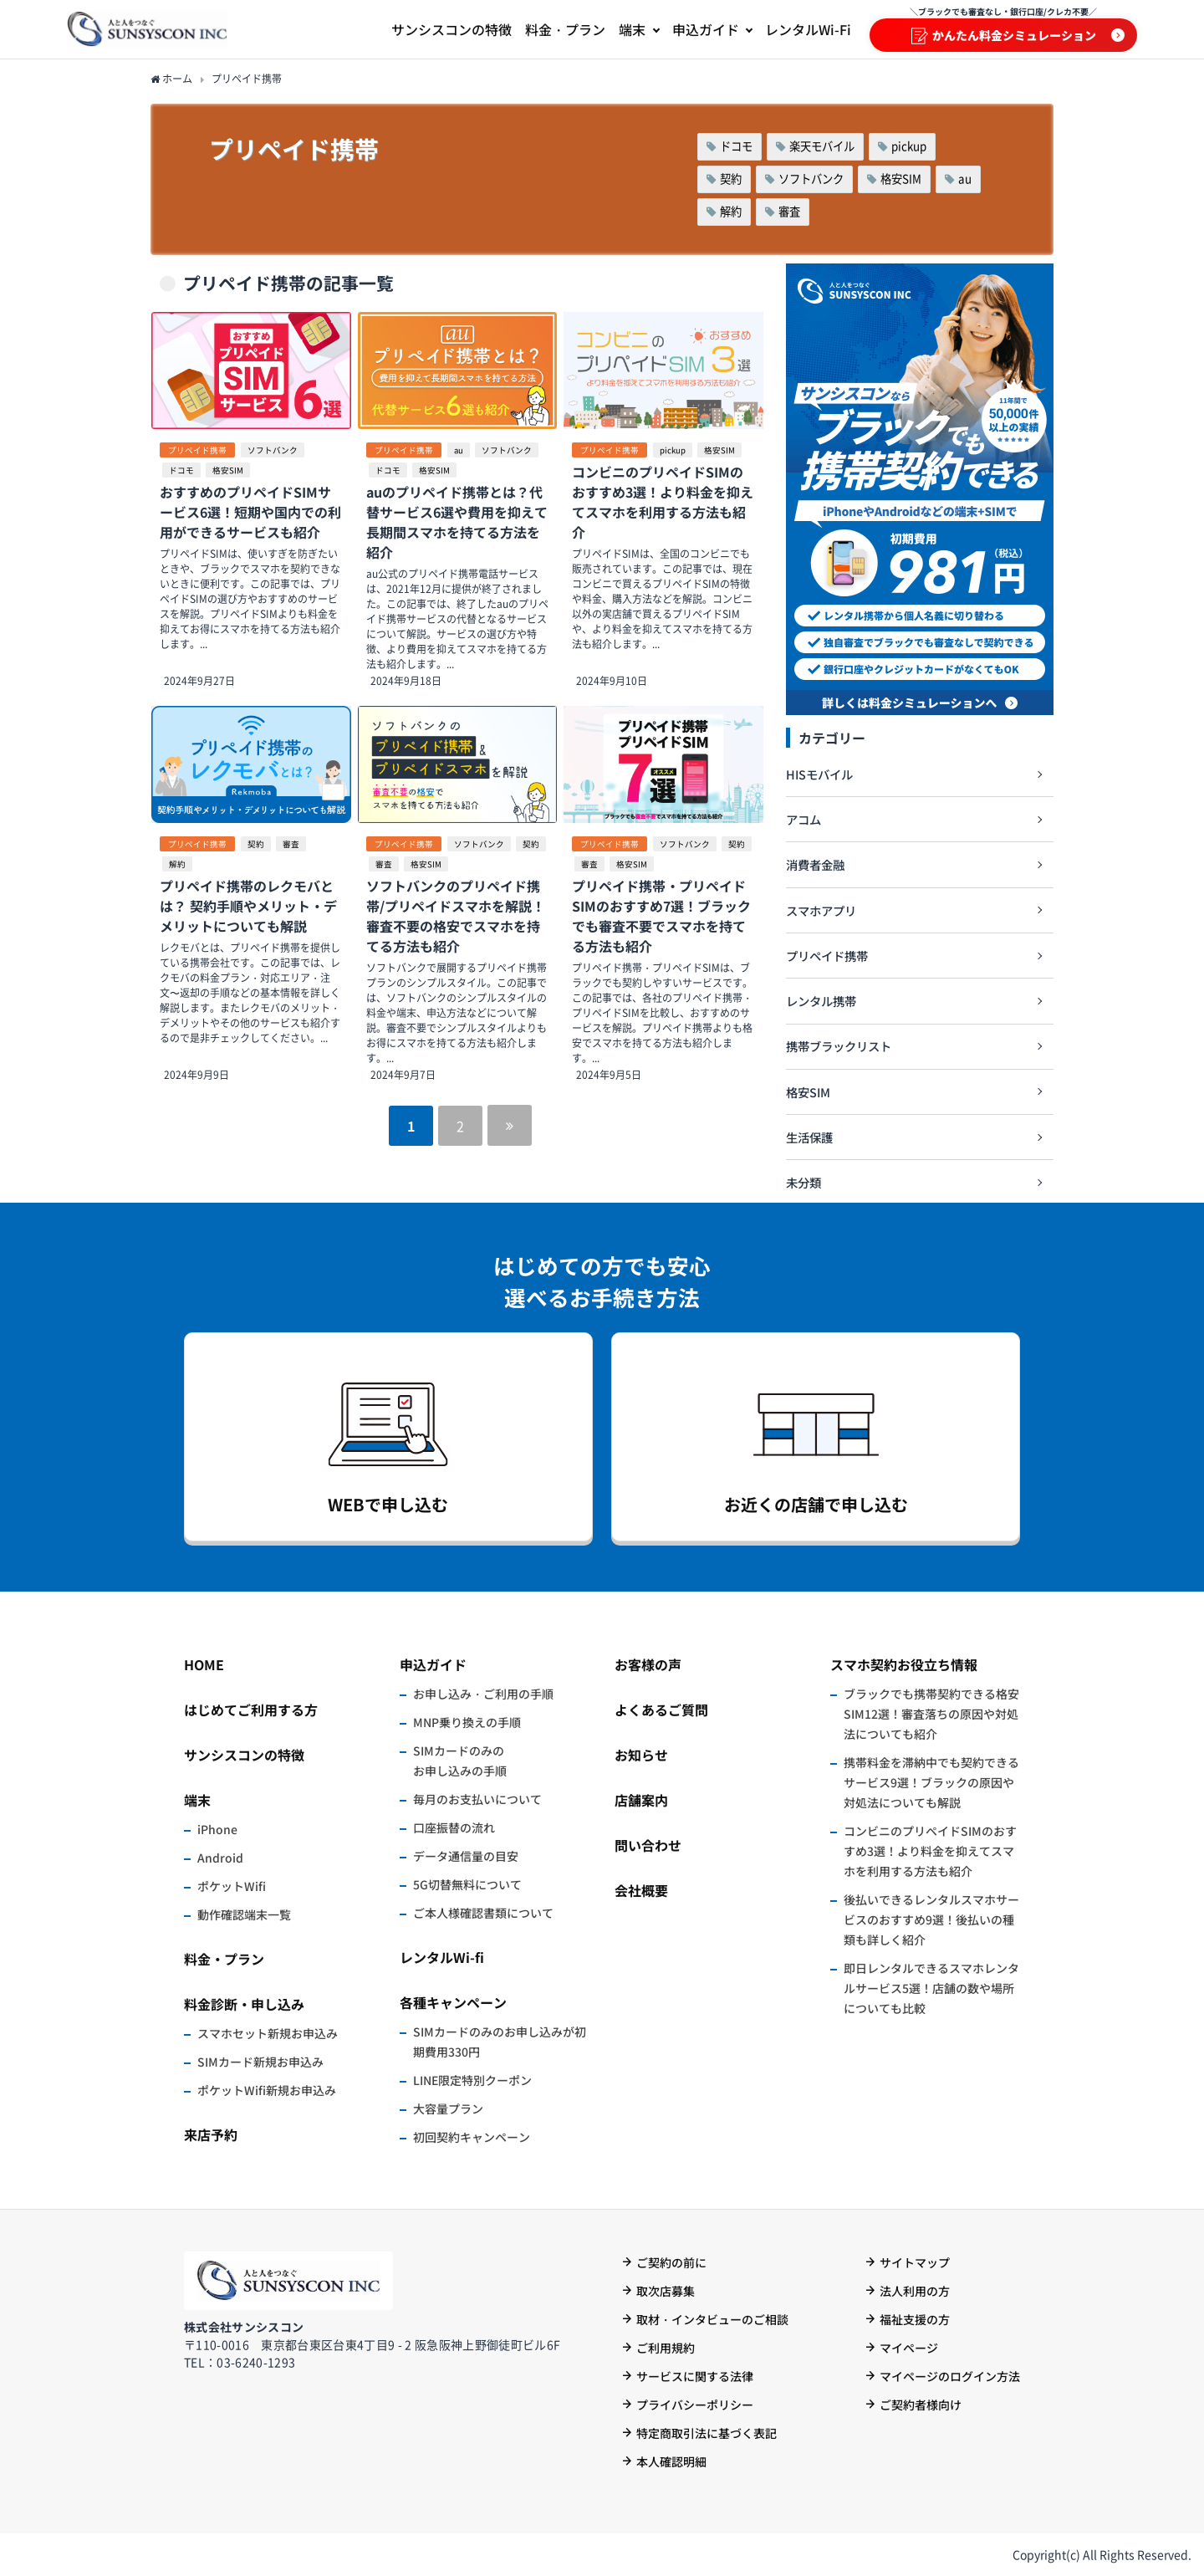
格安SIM (900, 179)
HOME (204, 1664)
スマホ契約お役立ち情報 (903, 1664)
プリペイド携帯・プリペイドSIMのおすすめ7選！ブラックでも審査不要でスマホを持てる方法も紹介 (661, 916)
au (965, 179)
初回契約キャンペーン (471, 2137)
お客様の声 (648, 1664)
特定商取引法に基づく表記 (706, 2433)
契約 (731, 179)
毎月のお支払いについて (477, 1799)
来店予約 (210, 2134)
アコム (803, 819)
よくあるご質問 (661, 1709)
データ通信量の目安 (465, 1856)
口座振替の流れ (454, 1827)
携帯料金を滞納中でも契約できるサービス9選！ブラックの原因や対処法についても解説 (931, 1782)
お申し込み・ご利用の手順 (483, 1693)
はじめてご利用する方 (251, 1709)
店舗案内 (641, 1800)
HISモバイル (819, 774)
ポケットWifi (231, 1886)
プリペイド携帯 (197, 450)
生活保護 (809, 1137)
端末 (197, 1800)
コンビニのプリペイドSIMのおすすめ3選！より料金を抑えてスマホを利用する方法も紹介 (662, 502)
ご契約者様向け (921, 2404)
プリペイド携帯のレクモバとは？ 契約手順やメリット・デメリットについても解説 (248, 906)
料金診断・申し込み (244, 2004)
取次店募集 (665, 2290)
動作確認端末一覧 (244, 1914)
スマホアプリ (821, 910)
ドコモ (736, 146)
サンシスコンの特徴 (244, 1755)
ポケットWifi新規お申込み (266, 2090)
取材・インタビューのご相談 (712, 2319)
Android (220, 1857)
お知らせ (641, 1755)
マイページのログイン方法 (950, 2376)
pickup (908, 146)
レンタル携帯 (821, 1000)
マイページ (909, 2347)
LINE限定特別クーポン (472, 2080)
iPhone (217, 1829)
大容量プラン (448, 2108)
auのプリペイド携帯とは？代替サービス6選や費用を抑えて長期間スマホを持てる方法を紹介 (457, 522)
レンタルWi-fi (442, 1957)
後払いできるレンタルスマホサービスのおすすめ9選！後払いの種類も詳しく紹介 (931, 1919)
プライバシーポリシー (694, 2404)
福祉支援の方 (915, 2319)
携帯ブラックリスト (838, 1046)
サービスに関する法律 (694, 2376)
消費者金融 (815, 864)
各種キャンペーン (453, 2002)
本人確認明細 (671, 2461)
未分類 (803, 1182)
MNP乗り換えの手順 (467, 1722)
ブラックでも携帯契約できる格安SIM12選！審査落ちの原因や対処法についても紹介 (931, 1713)
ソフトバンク (811, 179)
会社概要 (641, 1890)
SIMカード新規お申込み (260, 2061)
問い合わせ (648, 1845)
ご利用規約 (665, 2347)
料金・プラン (224, 1959)
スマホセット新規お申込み (267, 2033)
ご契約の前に (671, 2262)
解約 (731, 211)
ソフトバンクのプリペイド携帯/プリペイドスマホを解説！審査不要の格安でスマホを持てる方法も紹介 (455, 916)
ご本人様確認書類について (483, 1912)
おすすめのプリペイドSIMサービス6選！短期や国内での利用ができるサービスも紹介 (250, 512)
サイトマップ (915, 2262)
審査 (789, 211)
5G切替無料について (467, 1884)
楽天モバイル (822, 146)
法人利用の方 (915, 2290)
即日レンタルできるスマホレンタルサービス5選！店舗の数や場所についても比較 (931, 1988)
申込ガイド (433, 1664)
